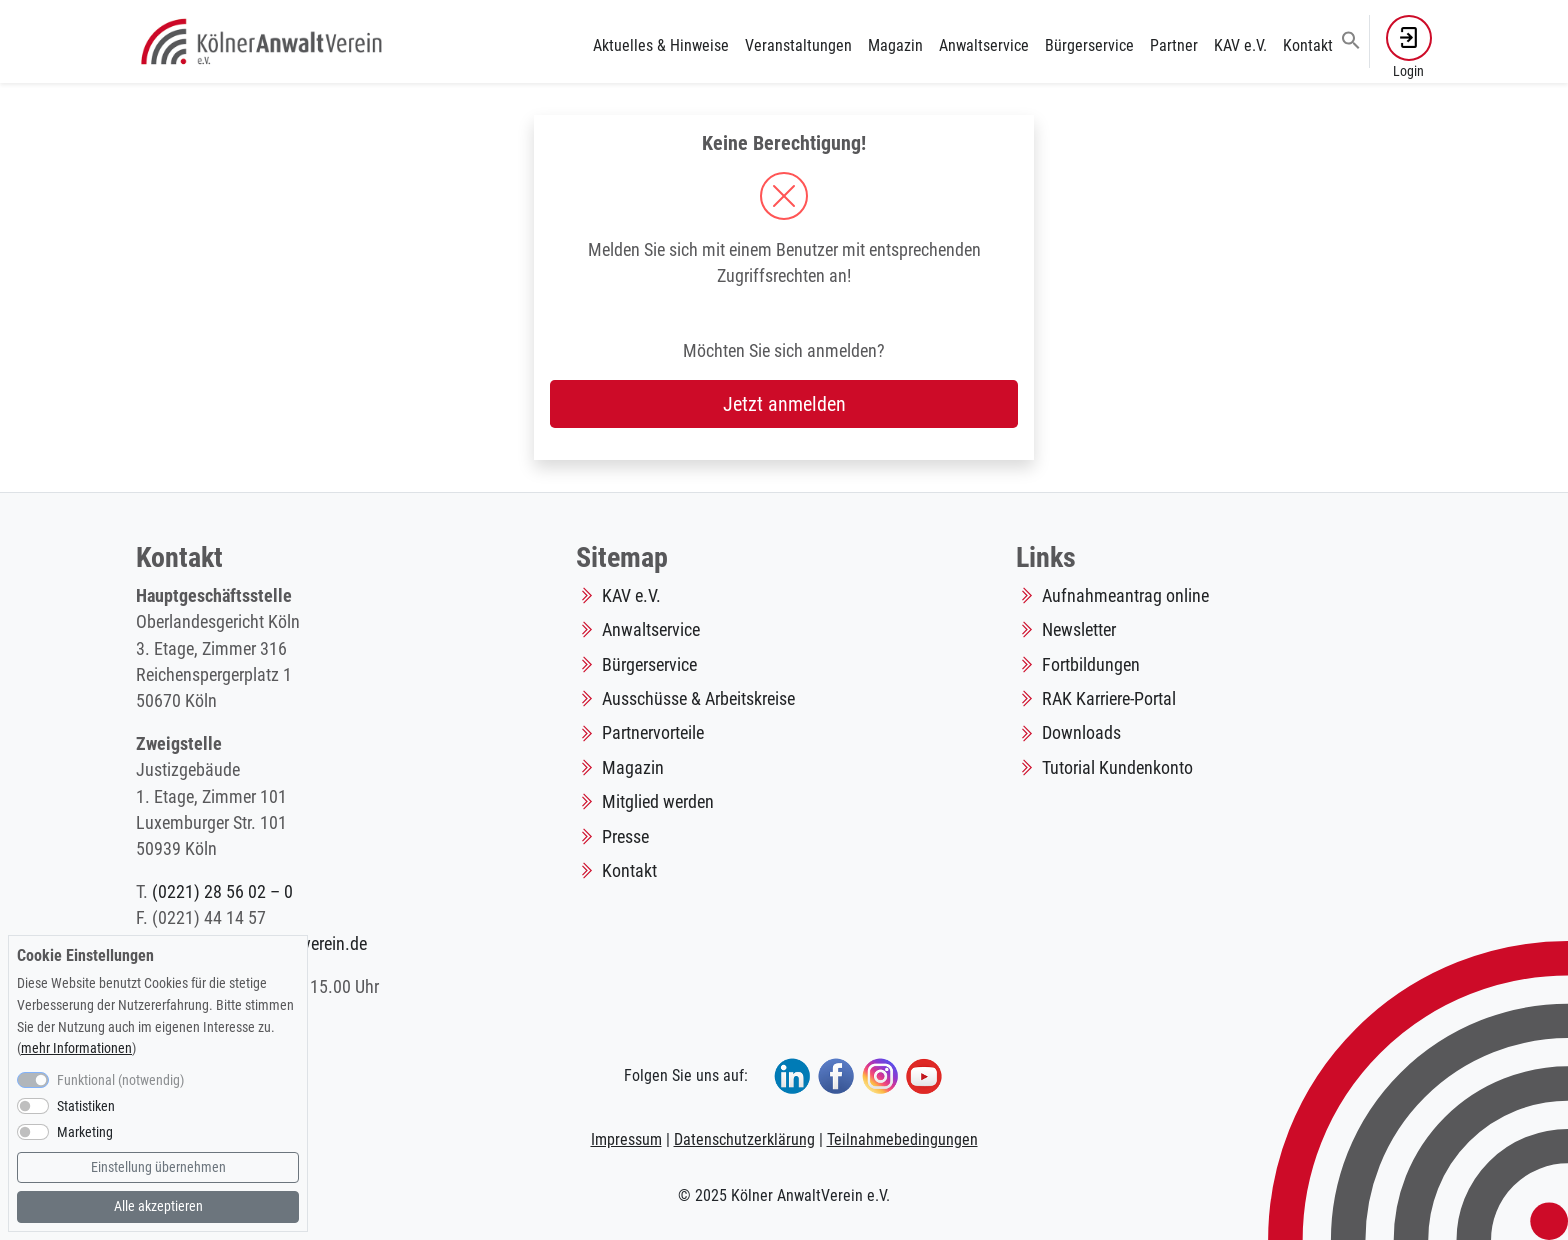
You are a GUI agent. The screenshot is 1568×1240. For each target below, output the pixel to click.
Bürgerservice (1089, 45)
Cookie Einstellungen (85, 955)
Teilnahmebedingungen (902, 1139)
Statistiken (86, 1106)
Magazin (895, 45)
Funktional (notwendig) (120, 1080)
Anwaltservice (984, 45)
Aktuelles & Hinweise (661, 45)
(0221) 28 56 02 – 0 (222, 892)
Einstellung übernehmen (158, 1167)
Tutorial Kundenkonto (1117, 768)
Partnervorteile (653, 733)
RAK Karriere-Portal (1109, 699)
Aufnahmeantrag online (1125, 596)
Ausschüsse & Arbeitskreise (698, 699)
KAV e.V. (1240, 45)
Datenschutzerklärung (744, 1139)
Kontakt (1308, 45)
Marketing (85, 1132)
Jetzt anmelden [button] (784, 404)
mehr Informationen (76, 1048)
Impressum (626, 1139)
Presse (625, 837)
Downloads (1081, 733)
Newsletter (1079, 630)
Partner (1174, 45)
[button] (1351, 39)
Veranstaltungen (798, 45)
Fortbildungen (1091, 665)
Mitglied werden (658, 802)
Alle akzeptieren (158, 1206)
